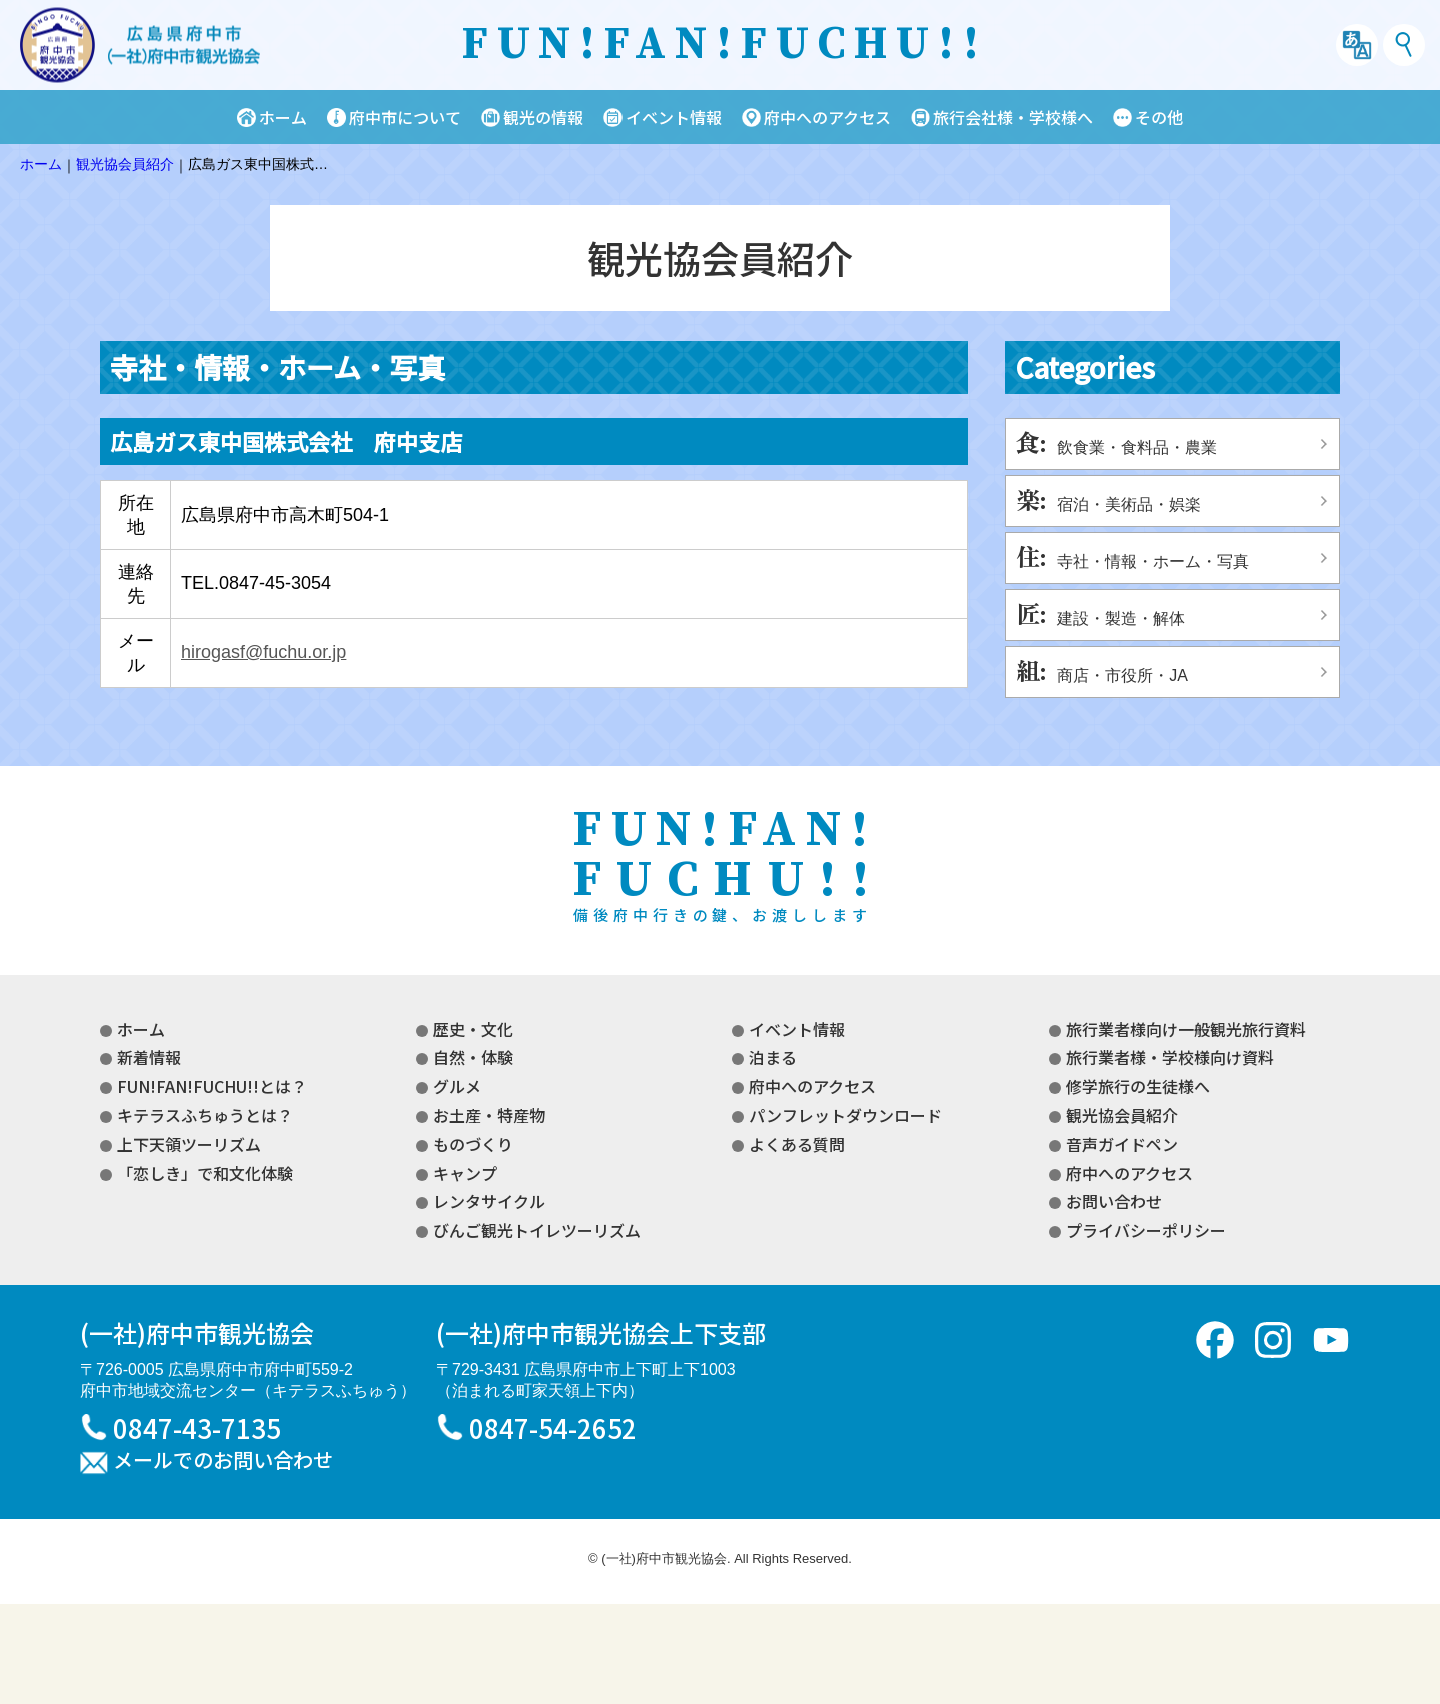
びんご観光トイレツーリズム (537, 1230)
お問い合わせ (1114, 1201)
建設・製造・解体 (1121, 618)
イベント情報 (674, 117)
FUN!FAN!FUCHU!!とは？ (212, 1086)
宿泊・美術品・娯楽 (1129, 504)
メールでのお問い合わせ (223, 1461)
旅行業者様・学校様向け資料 (1170, 1057)
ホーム (283, 117)
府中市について (405, 117)
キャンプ (465, 1173)
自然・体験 (473, 1057)
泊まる (773, 1057)
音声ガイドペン (1122, 1144)
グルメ (457, 1086)
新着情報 (149, 1057)
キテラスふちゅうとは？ (205, 1115)
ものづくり (473, 1144)
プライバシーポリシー (1146, 1230)
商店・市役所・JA (1122, 675)
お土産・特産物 (489, 1115)
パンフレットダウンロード (845, 1115)
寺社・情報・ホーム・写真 (1153, 561)
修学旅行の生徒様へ (1138, 1086)
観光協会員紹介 (1122, 1115)
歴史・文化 (473, 1029)
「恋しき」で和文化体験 (205, 1173)
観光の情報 (543, 117)
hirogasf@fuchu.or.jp (263, 652)
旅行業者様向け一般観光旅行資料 (1186, 1029)
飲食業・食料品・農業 (1137, 447)
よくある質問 (797, 1144)
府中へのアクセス (827, 117)
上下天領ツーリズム (189, 1144)
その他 (1159, 117)
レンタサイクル (489, 1201)
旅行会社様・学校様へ (1013, 117)
